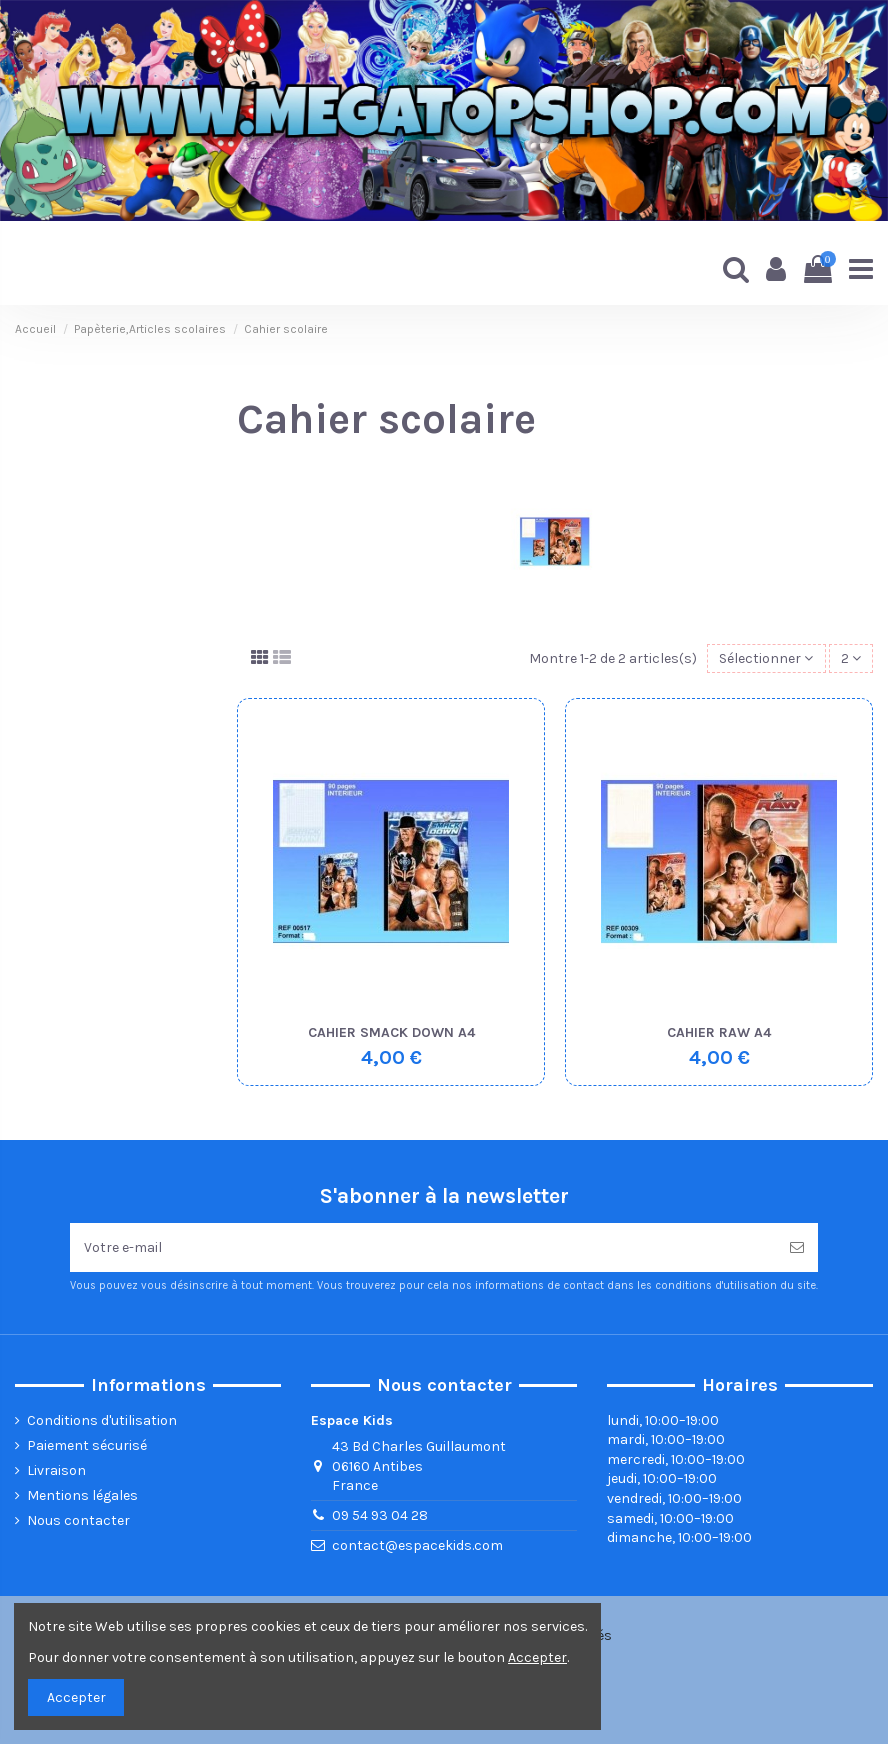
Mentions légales (82, 1495)
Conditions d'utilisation (102, 1420)
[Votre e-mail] (423, 1247)
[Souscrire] (797, 1247)
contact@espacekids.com (417, 1545)
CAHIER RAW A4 (719, 1032)
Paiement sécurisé (87, 1445)
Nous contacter (78, 1520)
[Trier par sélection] (766, 658)
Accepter (76, 1697)
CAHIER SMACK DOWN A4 (391, 1032)
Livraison (56, 1470)
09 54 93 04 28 (380, 1515)
